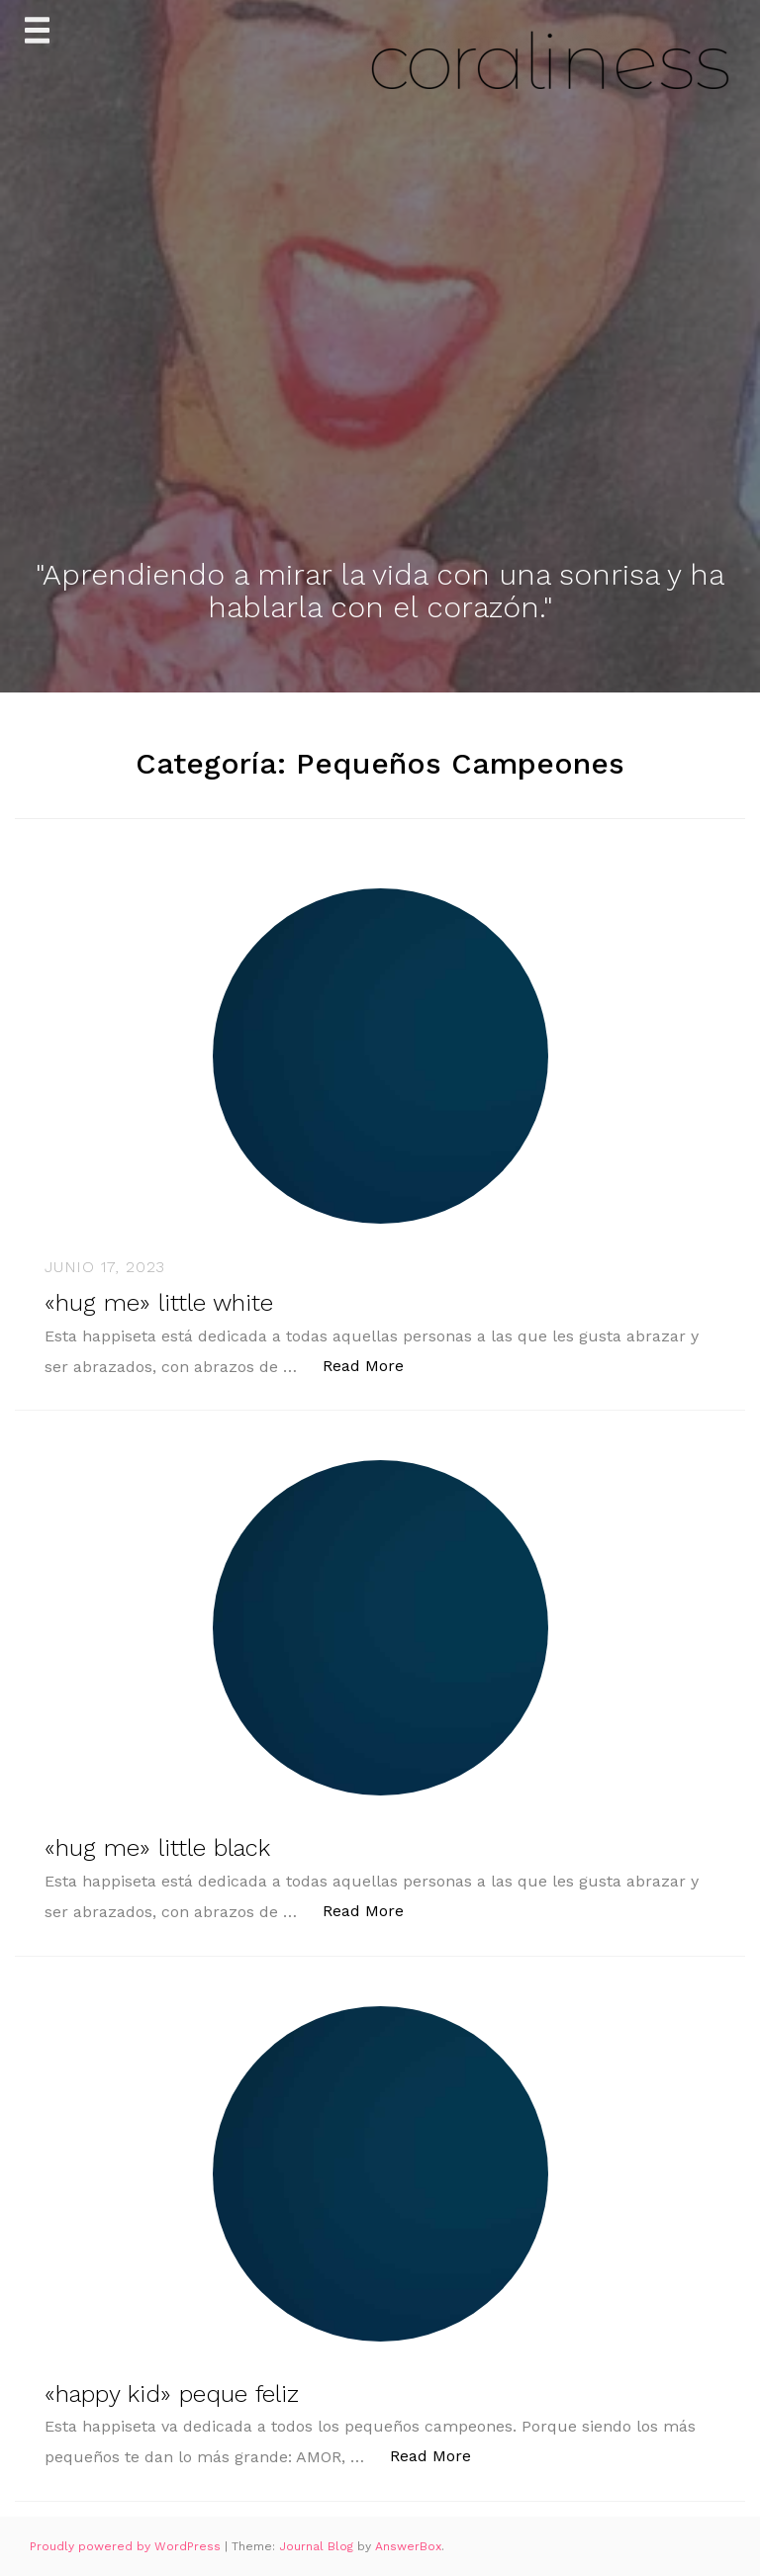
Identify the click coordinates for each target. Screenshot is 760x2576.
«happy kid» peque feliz (172, 2394)
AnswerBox (408, 2546)
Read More (374, 1364)
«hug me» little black (157, 1848)
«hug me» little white (159, 1303)
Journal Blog (318, 2546)
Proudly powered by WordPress (127, 2546)
